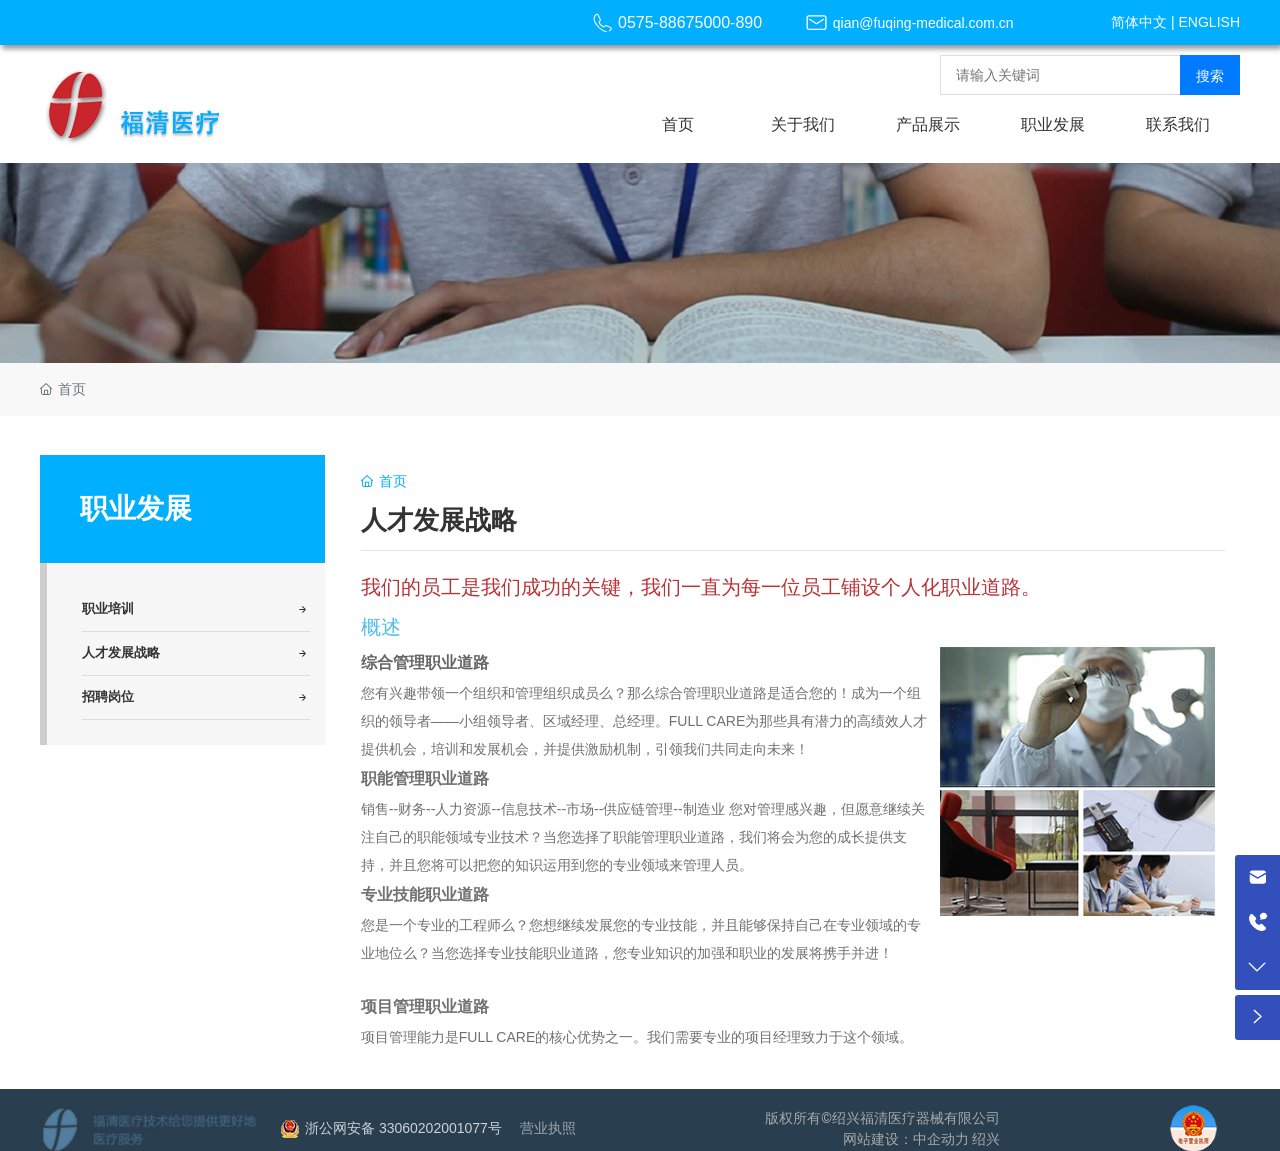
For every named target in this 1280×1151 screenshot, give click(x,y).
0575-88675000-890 (690, 22)
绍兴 (986, 1139)
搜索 (1210, 76)
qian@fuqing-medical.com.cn (923, 23)
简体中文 (1139, 22)
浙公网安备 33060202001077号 (403, 1128)
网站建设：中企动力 (906, 1139)
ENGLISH (1209, 22)
